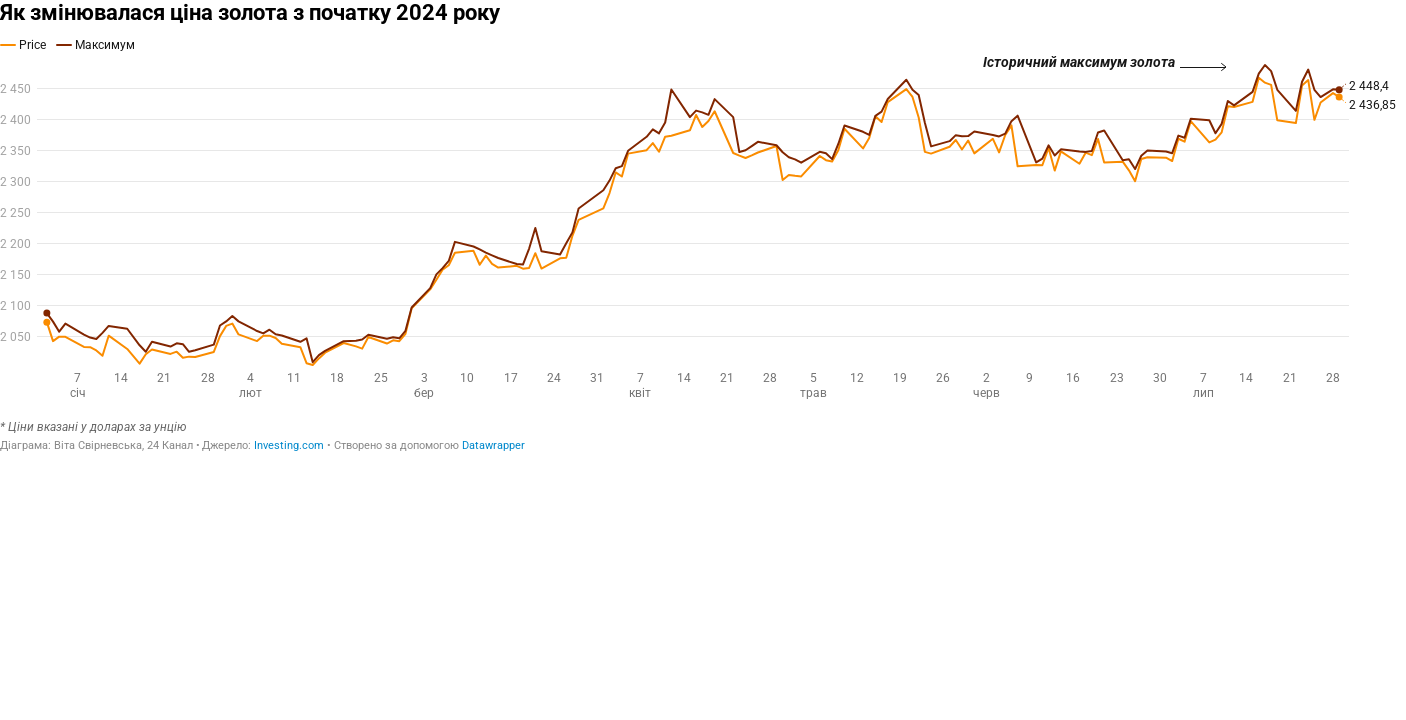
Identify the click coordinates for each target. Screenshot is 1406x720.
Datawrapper (493, 445)
